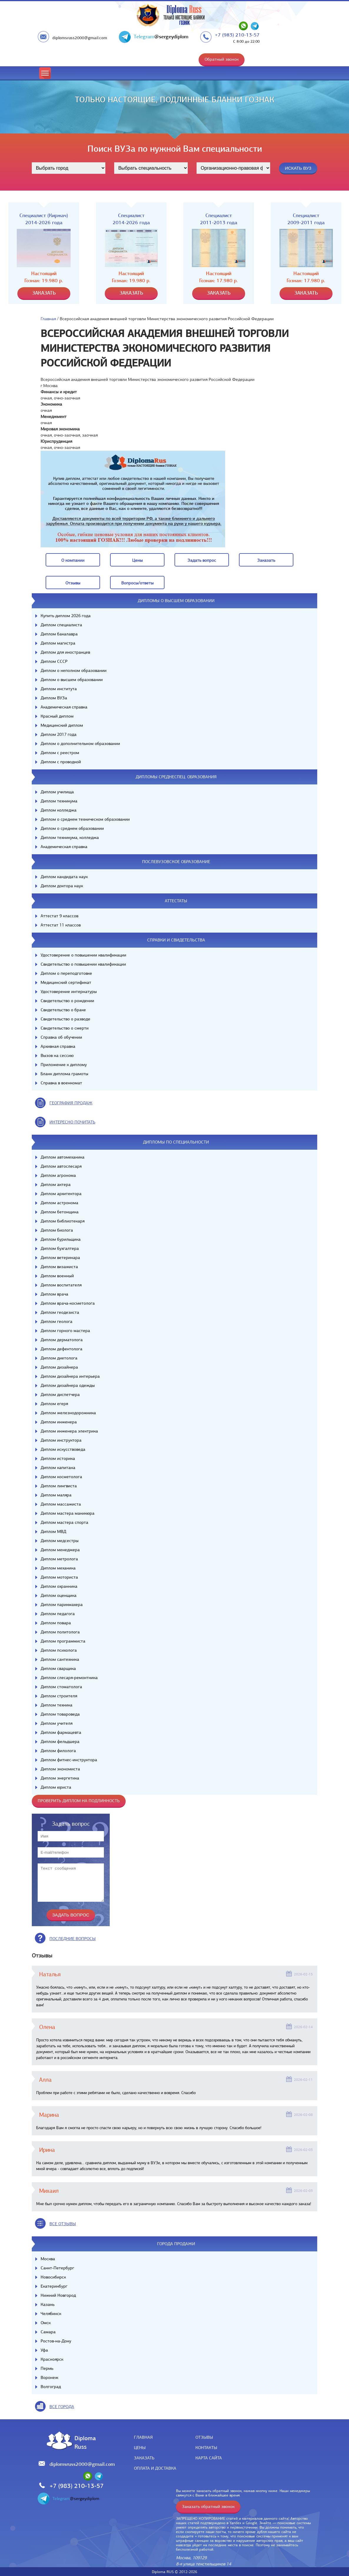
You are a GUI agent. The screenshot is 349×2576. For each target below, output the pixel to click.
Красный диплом (57, 716)
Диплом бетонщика (60, 1212)
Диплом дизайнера (59, 1367)
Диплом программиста (63, 1641)
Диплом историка (58, 1458)
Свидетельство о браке (63, 1009)
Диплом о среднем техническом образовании (85, 819)
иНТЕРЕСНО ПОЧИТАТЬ (72, 1122)
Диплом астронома (59, 1202)
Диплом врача (54, 1294)
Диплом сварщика (58, 1668)
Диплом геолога (56, 1321)
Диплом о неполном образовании (74, 670)
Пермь (47, 2368)
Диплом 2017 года (59, 734)
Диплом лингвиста (59, 1485)
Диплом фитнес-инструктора (69, 1759)
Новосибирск (53, 2277)
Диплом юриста (56, 1787)
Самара (48, 2331)
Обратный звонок (222, 59)
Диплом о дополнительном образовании (80, 743)
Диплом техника (56, 1705)
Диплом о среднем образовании (72, 828)
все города (61, 2406)
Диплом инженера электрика (69, 1431)
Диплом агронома (58, 1175)
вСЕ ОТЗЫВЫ (62, 2223)
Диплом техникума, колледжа (70, 837)
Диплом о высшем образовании (72, 679)
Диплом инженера (59, 1422)
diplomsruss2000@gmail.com (79, 37)
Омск (46, 2322)
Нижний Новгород (58, 2295)
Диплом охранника (59, 1586)
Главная (48, 318)
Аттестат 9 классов (59, 915)
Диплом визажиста (59, 1266)
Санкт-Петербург (57, 2268)
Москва (48, 2258)
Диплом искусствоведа (63, 1449)
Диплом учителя (56, 1723)
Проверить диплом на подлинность (79, 1800)
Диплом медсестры (60, 1540)
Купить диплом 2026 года (66, 615)
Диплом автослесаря (61, 1166)
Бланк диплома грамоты (64, 1073)
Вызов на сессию (57, 1055)
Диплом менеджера (60, 1549)
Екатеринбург (54, 2286)
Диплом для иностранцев (65, 652)
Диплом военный (57, 1275)
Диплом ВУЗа (54, 697)
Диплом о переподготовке (66, 973)
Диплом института (59, 688)
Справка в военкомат (61, 1082)
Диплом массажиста (61, 1504)
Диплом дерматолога (62, 1339)
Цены (140, 2447)
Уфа (44, 2350)
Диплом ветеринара (60, 1257)
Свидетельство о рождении (67, 1000)
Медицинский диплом (62, 725)
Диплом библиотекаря (62, 1221)
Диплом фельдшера (60, 1741)
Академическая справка (64, 707)
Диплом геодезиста (60, 1312)
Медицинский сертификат (66, 982)
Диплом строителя (59, 1695)
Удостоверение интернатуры (69, 991)
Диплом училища (57, 791)
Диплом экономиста (60, 1769)
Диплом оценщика (59, 1595)
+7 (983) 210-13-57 (237, 35)
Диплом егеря (54, 1403)
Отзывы (204, 2437)
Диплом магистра (58, 643)
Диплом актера (56, 1184)
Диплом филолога (58, 1750)
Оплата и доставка (155, 2468)
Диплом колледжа (59, 810)
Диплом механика (58, 1568)
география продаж (70, 1103)
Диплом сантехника (60, 1659)
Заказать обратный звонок (208, 2506)
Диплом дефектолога (61, 1348)
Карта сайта (208, 2458)
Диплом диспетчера (60, 1394)
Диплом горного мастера (65, 1330)
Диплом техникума (59, 801)
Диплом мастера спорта (64, 1522)
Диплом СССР (54, 661)
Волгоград (51, 2386)
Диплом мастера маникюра (67, 1513)
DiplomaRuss (83, 2442)
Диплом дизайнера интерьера (70, 1376)
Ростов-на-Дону (56, 2341)
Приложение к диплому (64, 1064)
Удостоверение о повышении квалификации (83, 955)
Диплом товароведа (60, 1714)
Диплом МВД (53, 1531)
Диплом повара (56, 1622)
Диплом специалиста (61, 624)
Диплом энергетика (60, 1778)
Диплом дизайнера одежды (68, 1385)
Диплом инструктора (61, 1440)
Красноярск (52, 2359)
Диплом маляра (56, 1495)
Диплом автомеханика (62, 1157)
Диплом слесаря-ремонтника (69, 1677)
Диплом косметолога (61, 1476)
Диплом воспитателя (61, 1285)
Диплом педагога (58, 1613)
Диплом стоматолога (61, 1686)
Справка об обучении (61, 1037)
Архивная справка (58, 1046)
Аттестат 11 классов (61, 925)
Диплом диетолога (59, 1358)
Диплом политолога (60, 1632)
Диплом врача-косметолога (68, 1303)
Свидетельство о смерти (65, 1028)
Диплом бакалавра (59, 634)
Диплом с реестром (60, 752)
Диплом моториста (59, 1577)
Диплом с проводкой (61, 761)
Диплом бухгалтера (60, 1248)
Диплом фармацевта (61, 1732)
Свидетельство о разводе (65, 1019)
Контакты (206, 2447)
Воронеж (49, 2377)
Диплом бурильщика (61, 1239)
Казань (47, 2304)
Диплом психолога (59, 1650)
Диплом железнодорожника (68, 1412)
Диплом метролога (59, 1559)
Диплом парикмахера (62, 1604)
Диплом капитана (58, 1467)
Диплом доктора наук (62, 885)
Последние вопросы (72, 1938)
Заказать (144, 2458)
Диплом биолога (57, 1230)
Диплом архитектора (61, 1193)
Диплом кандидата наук (64, 876)
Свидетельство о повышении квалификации (83, 964)
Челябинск (51, 2313)
